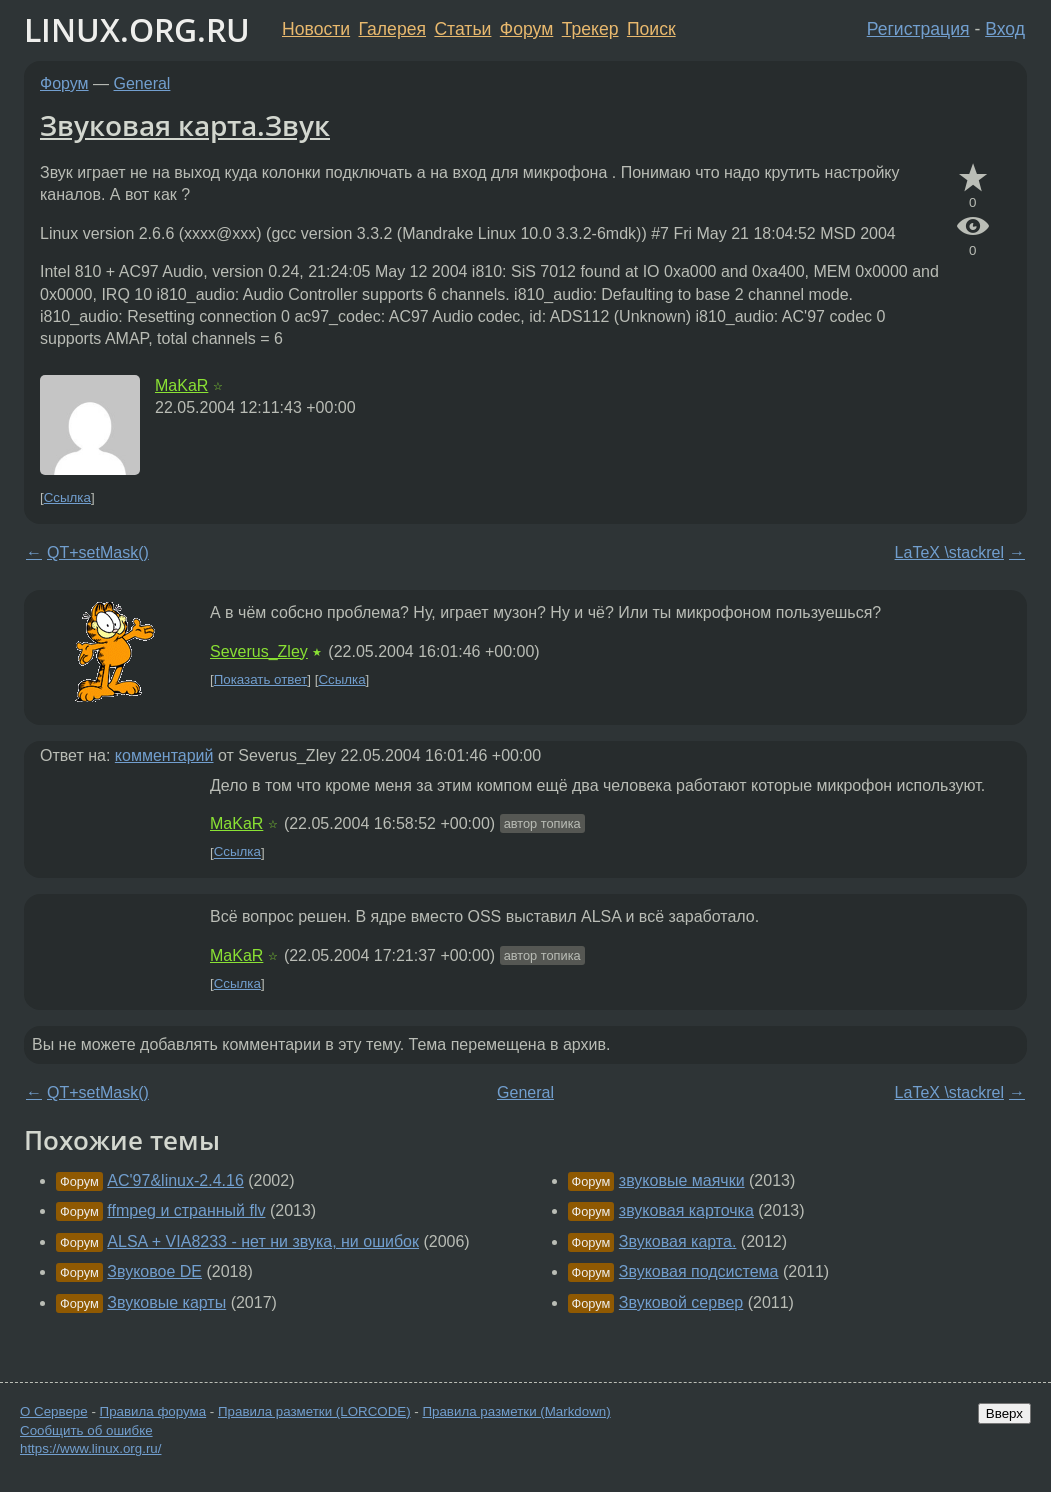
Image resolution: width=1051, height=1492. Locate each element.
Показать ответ (261, 679)
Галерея (392, 29)
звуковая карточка (686, 1210)
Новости (316, 29)
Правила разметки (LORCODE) (314, 1411)
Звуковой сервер (681, 1302)
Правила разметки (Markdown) (516, 1411)
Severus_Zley (259, 651)
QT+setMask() (98, 552)
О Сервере (54, 1411)
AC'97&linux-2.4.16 (175, 1180)
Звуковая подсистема (699, 1271)
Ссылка (67, 497)
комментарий (164, 755)
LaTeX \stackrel (949, 552)
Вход (1005, 29)
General (142, 83)
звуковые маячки (682, 1180)
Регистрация (918, 29)
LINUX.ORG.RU (137, 29)
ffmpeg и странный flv (186, 1210)
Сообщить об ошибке (86, 1430)
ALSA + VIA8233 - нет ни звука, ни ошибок (263, 1241)
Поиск (651, 29)
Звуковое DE (154, 1271)
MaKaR (181, 385)
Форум (526, 29)
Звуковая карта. (678, 1241)
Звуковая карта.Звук (185, 125)
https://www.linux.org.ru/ (90, 1448)
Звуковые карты (166, 1302)
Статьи (462, 29)
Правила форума (153, 1411)
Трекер (590, 29)
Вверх (1004, 1413)
